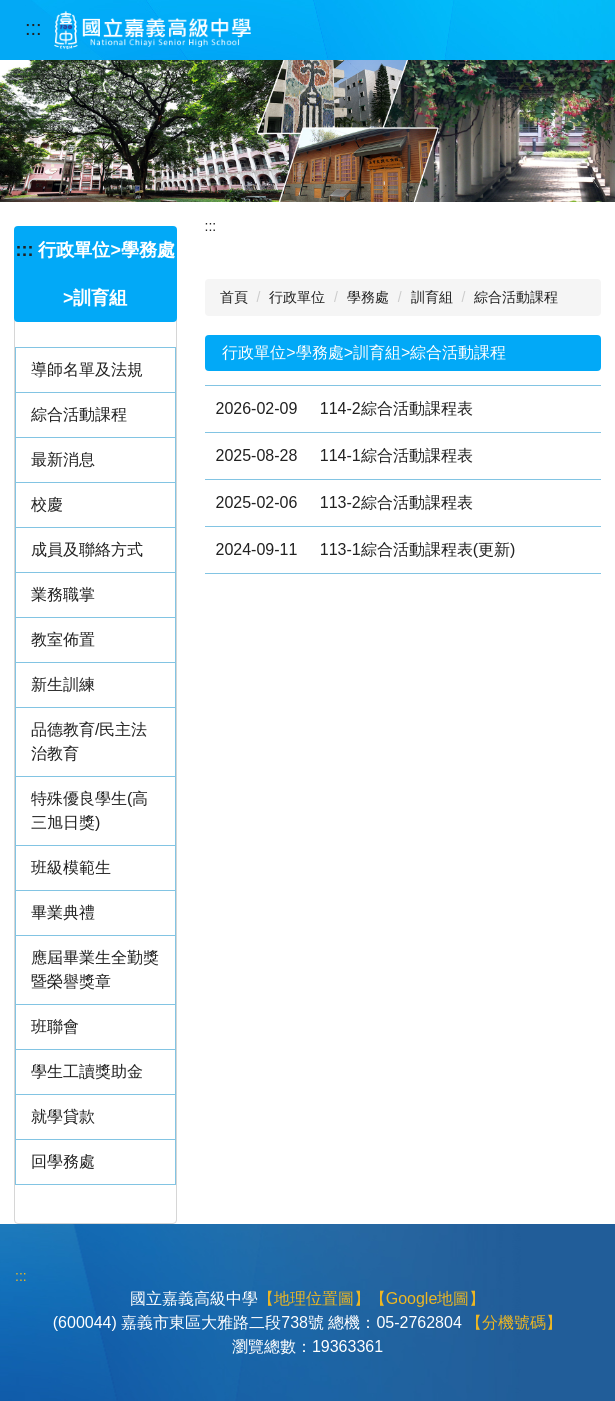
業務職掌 (63, 594)
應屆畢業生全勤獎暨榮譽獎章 (95, 969)
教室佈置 (63, 639)
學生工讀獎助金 (87, 1071)
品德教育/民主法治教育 (89, 741)
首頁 (234, 297)
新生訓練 (63, 684)
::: (33, 28)
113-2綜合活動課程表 (396, 502)
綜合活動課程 (79, 414)
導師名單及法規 (87, 369)
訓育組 (432, 297)
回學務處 (63, 1161)
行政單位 (297, 297)
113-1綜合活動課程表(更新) (418, 549)
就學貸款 (63, 1116)
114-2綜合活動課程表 (396, 408)
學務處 (368, 297)
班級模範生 (71, 867)
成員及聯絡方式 (87, 549)
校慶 (47, 504)
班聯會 (55, 1026)
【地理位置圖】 (314, 1298)
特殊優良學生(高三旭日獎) (89, 810)
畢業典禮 (63, 912)
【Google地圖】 (428, 1298)
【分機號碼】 (514, 1322)
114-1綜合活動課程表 (396, 455)
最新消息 (63, 459)
